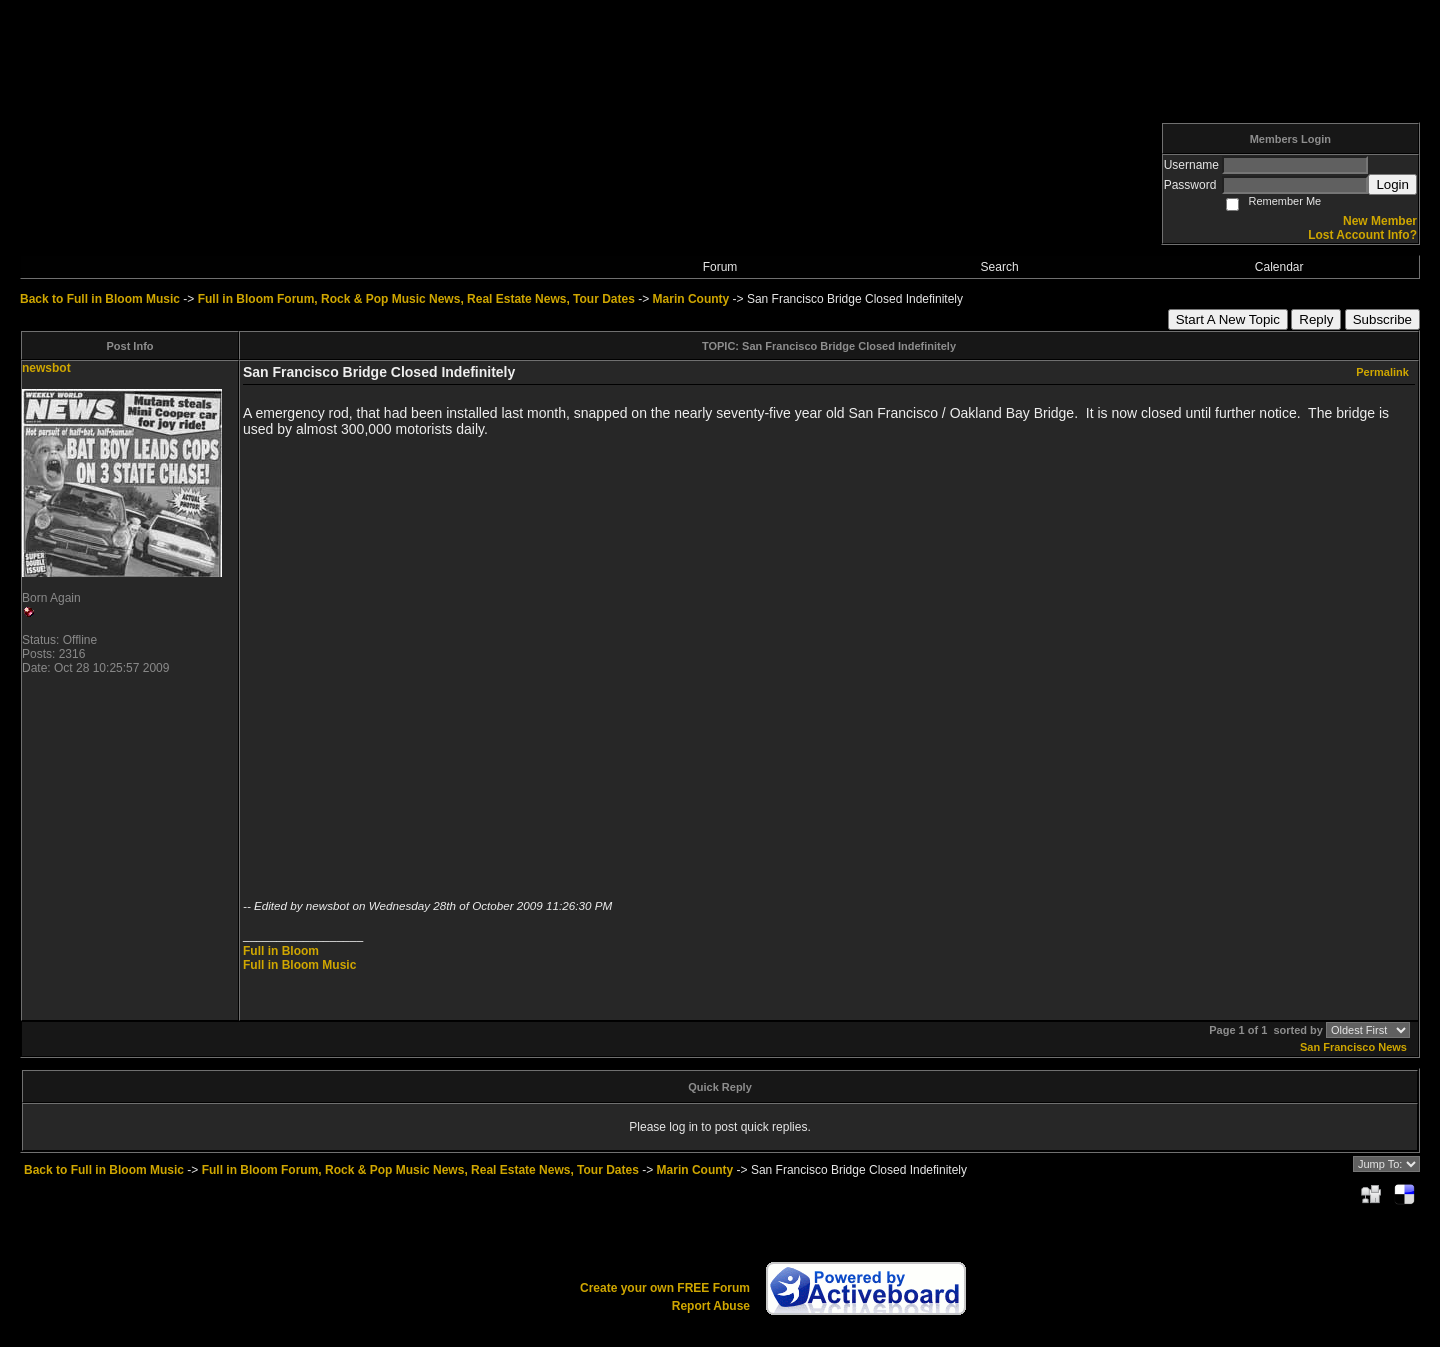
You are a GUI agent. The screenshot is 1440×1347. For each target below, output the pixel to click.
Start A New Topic (1228, 319)
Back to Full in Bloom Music (100, 299)
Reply (1316, 319)
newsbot (46, 368)
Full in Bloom (281, 951)
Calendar (1279, 267)
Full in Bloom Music (299, 965)
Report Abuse (711, 1306)
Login (1392, 184)
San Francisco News (1353, 1047)
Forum (720, 267)
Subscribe (1382, 319)
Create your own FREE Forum (665, 1288)
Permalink (1382, 372)
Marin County (691, 299)
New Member (1380, 221)
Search (1000, 267)
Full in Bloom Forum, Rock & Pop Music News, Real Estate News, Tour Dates (416, 299)
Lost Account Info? (1362, 235)
